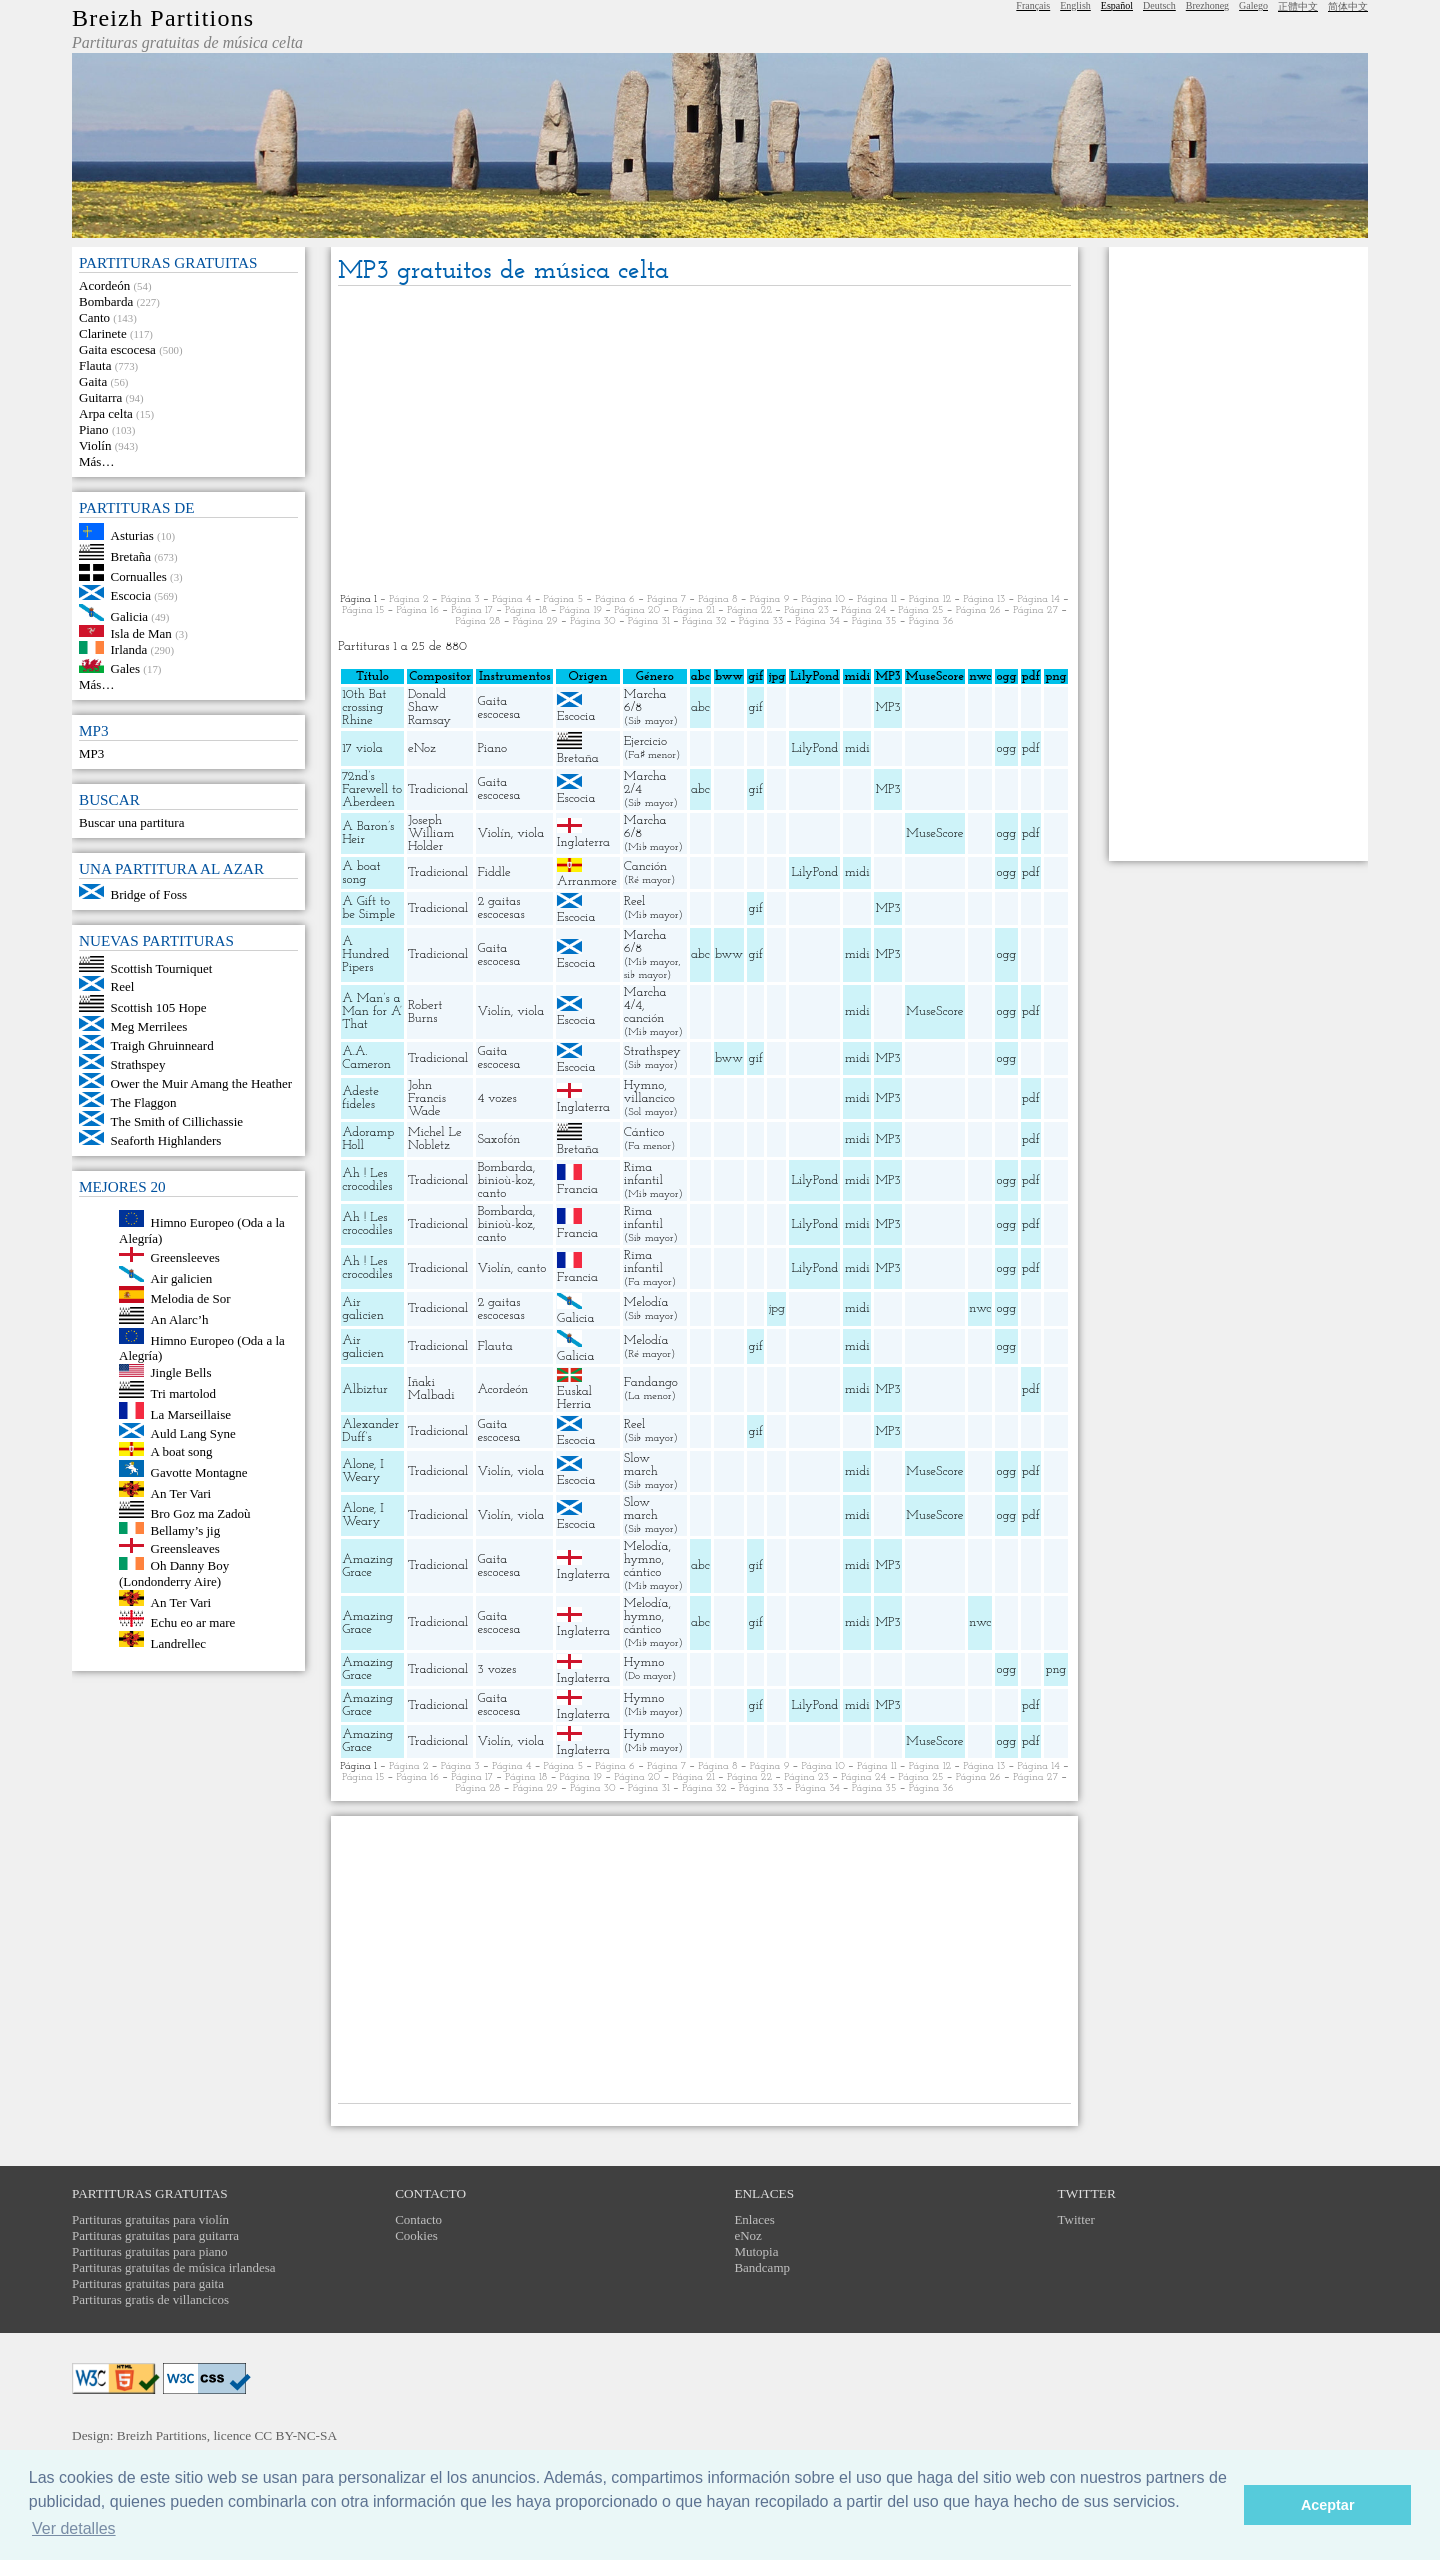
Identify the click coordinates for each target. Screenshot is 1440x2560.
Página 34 (817, 621)
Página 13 (984, 599)
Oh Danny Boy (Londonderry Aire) (174, 1573)
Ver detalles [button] (74, 2528)
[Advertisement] (704, 441)
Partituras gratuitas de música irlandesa (174, 2267)
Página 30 (593, 621)
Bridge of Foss (149, 894)
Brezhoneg (1207, 5)
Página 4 (512, 599)
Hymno (644, 1085)
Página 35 (874, 621)
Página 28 (477, 621)
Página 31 (649, 621)
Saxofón (498, 1139)
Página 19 (581, 610)
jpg (777, 1308)
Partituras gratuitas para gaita (148, 2283)
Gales (126, 668)
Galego (1253, 5)
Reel (123, 986)
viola (530, 833)
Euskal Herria (574, 1398)
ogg (1006, 676)
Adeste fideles (360, 1098)
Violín (95, 445)
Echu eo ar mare (193, 1622)
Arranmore (587, 881)
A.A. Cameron (366, 1058)
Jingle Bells (181, 1372)
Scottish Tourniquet (162, 967)
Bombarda (106, 301)
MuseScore (934, 833)
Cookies (416, 2235)
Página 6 (615, 599)
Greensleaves (185, 1548)
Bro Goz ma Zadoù (201, 1513)
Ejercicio (645, 741)
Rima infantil (643, 1174)
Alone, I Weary (363, 1471)
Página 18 (526, 610)
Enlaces (754, 2219)
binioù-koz (504, 1180)
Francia (577, 1189)
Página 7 (666, 599)
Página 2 (408, 599)
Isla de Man (141, 632)
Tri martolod (184, 1393)
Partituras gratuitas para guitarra (155, 2235)
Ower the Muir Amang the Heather (202, 1083)
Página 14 (1038, 599)
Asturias (132, 535)
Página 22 (749, 610)
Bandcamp (762, 2267)
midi (857, 748)
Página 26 (978, 610)
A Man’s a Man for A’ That (372, 1011)
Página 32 (704, 621)
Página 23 (806, 610)
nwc (980, 1308)
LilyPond (814, 748)
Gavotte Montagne (199, 1472)
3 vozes (496, 1669)
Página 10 (823, 599)
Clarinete (103, 333)
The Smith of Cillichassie (177, 1121)
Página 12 (930, 599)
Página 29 (535, 621)
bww (729, 954)
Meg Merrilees (149, 1026)
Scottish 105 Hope (159, 1007)
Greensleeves (185, 1257)
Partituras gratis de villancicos (150, 2299)
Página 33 (761, 621)
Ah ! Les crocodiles (367, 1180)
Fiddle (493, 872)
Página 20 (637, 610)
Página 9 (770, 599)
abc (700, 707)
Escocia (131, 595)
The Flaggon (144, 1102)
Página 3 (460, 599)
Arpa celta (106, 413)
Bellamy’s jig (186, 1529)
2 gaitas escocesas (500, 908)
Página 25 (920, 610)
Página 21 (693, 610)
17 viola (362, 748)
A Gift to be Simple (368, 908)
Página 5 (564, 599)
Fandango (651, 1382)
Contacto (418, 2219)
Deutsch (1159, 5)
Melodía (646, 1302)
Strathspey (138, 1064)
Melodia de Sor (191, 1298)
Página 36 (931, 621)
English (1075, 5)
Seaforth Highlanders (166, 1140)
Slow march (641, 1465)
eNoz (422, 748)
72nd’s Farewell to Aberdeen (372, 789)
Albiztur (365, 1389)
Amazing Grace (367, 1566)
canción (644, 1018)
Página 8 (717, 599)
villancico (649, 1098)
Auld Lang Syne (193, 1433)
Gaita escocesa (117, 349)
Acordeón (104, 285)
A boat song (182, 1451)
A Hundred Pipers (365, 954)
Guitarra (100, 397)
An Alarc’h (180, 1319)
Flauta (95, 365)
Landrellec (179, 1642)
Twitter (1076, 2219)
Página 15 (363, 610)
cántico (643, 1572)
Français (1033, 5)
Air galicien (182, 1277)
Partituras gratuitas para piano (150, 2251)
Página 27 (1035, 610)
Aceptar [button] (1328, 2505)
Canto (94, 317)
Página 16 (417, 610)
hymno (643, 1559)
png (1055, 1669)
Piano (94, 429)
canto (491, 1193)
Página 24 (863, 610)
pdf (1031, 748)
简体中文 (1348, 6)
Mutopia (756, 2251)
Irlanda (129, 649)
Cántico (644, 1132)
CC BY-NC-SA (295, 2435)
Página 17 (472, 610)
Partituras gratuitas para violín (150, 2219)
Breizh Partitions (163, 18)
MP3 (91, 753)
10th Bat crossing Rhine (364, 707)
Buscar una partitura (131, 822)
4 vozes (496, 1098)
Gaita (93, 381)
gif (756, 707)
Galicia (130, 616)
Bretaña (131, 555)
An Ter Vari (181, 1492)
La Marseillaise (191, 1414)
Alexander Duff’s (370, 1431)
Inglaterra (583, 842)
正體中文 (1298, 6)
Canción (645, 866)
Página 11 (877, 599)
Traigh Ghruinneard (162, 1045)
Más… (96, 461)
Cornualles (139, 576)
